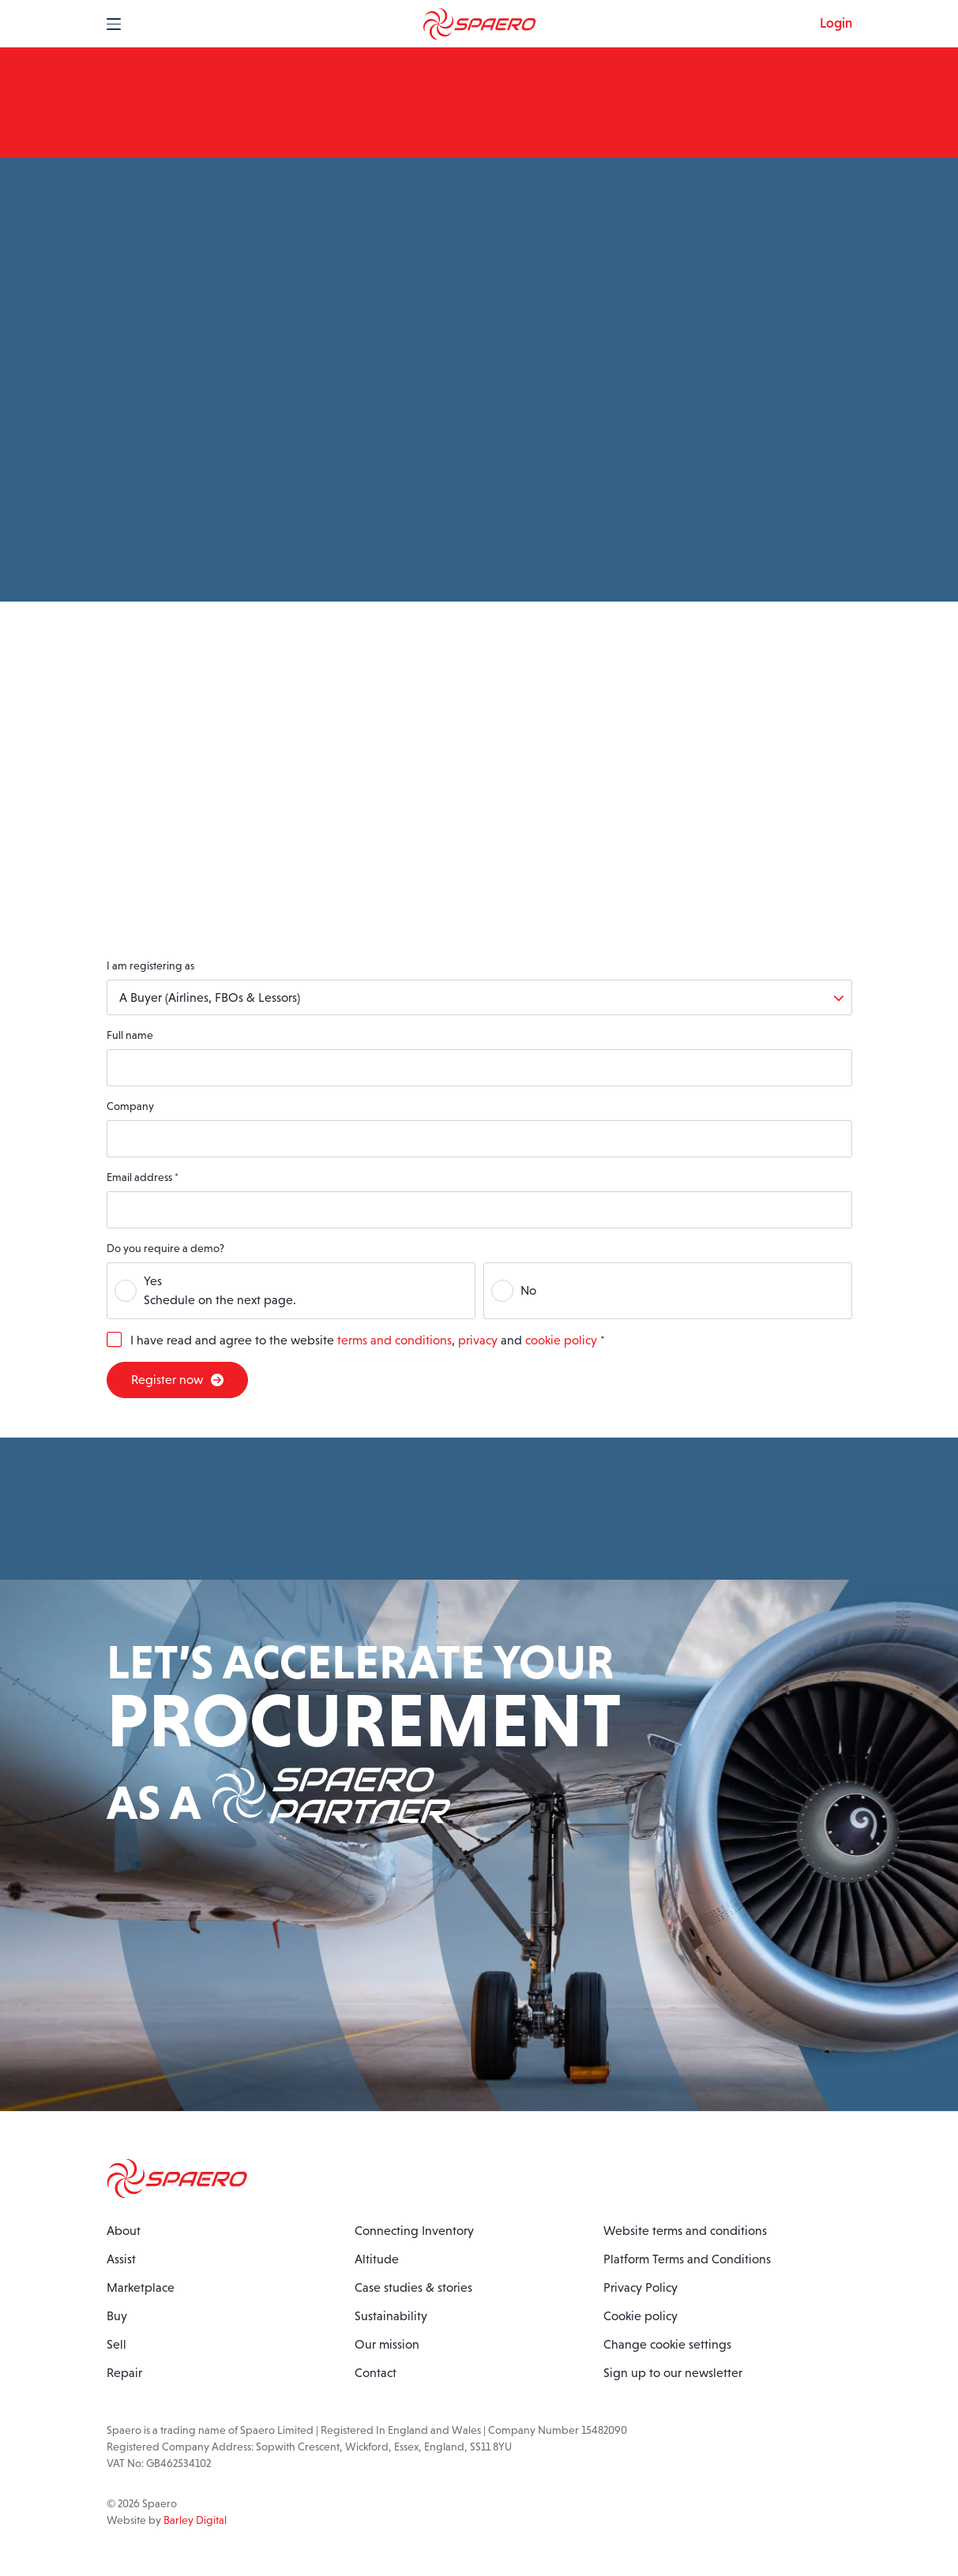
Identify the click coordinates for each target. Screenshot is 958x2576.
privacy (478, 1340)
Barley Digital (195, 2520)
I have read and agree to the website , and (367, 1340)
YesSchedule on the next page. (220, 1290)
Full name (130, 1035)
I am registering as (150, 965)
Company (130, 1106)
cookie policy (561, 1340)
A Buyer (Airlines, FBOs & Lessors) (209, 997)
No (528, 1290)
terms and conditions (394, 1340)
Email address (142, 1177)
